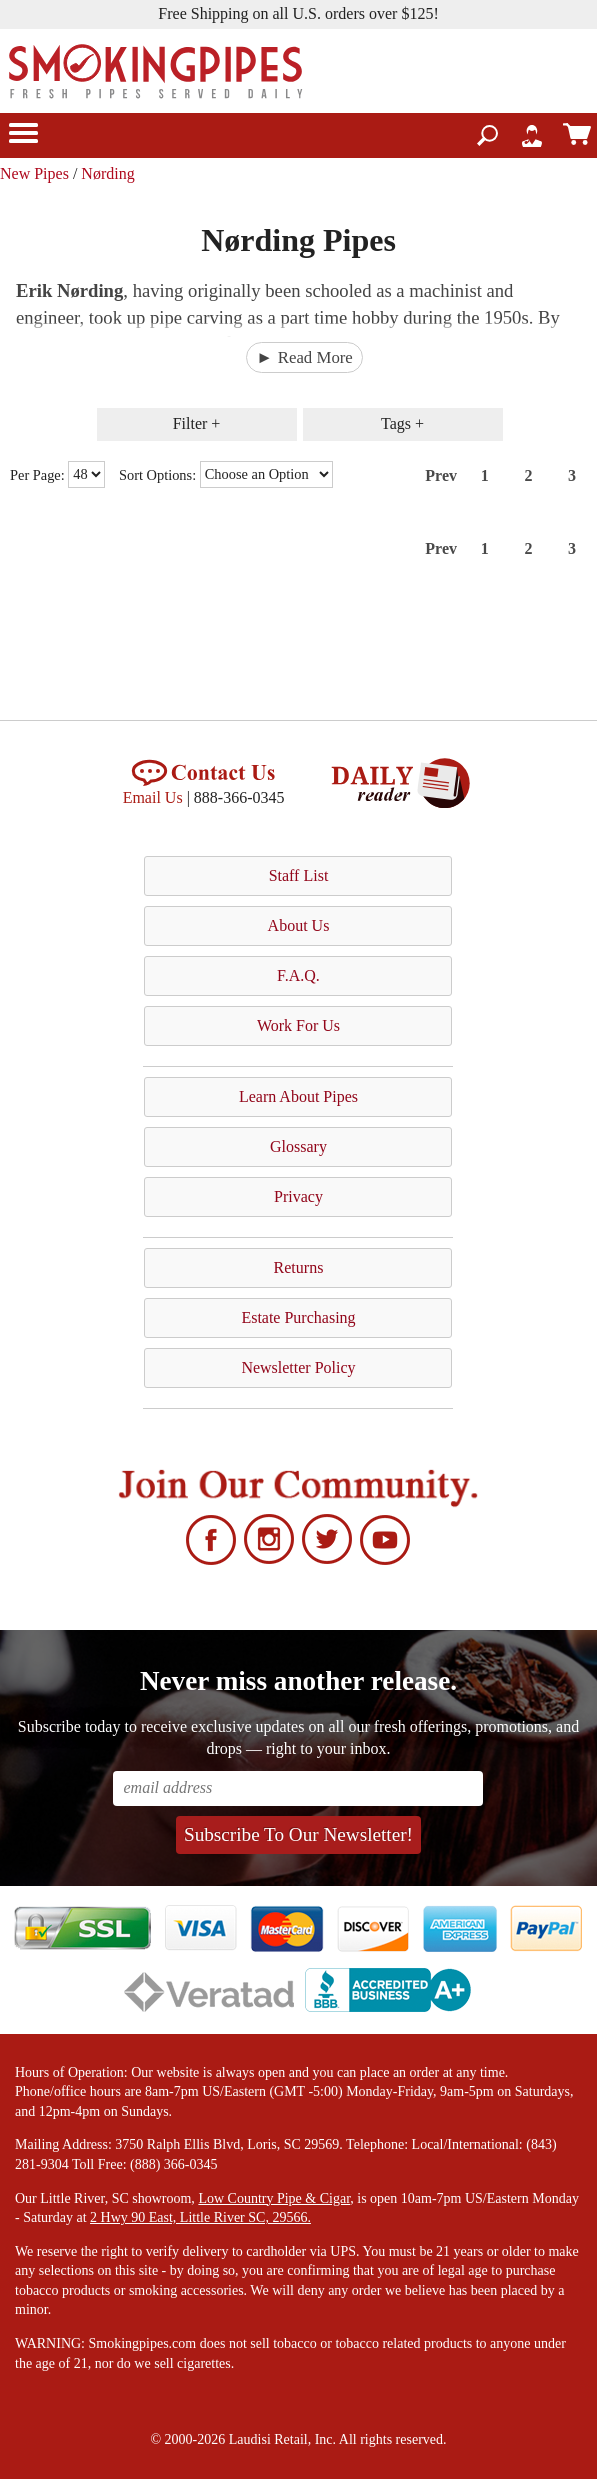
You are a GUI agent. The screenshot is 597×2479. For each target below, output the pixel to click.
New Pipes (34, 173)
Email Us (153, 797)
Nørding (107, 173)
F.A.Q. (298, 975)
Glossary (298, 1146)
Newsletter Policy (298, 1367)
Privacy (298, 1196)
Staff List (299, 875)
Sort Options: (159, 474)
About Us (299, 925)
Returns (299, 1267)
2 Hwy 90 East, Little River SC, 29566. (200, 2217)
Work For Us (298, 1025)
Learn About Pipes (298, 1096)
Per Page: (39, 474)
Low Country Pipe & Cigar (274, 2198)
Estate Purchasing (298, 1317)
